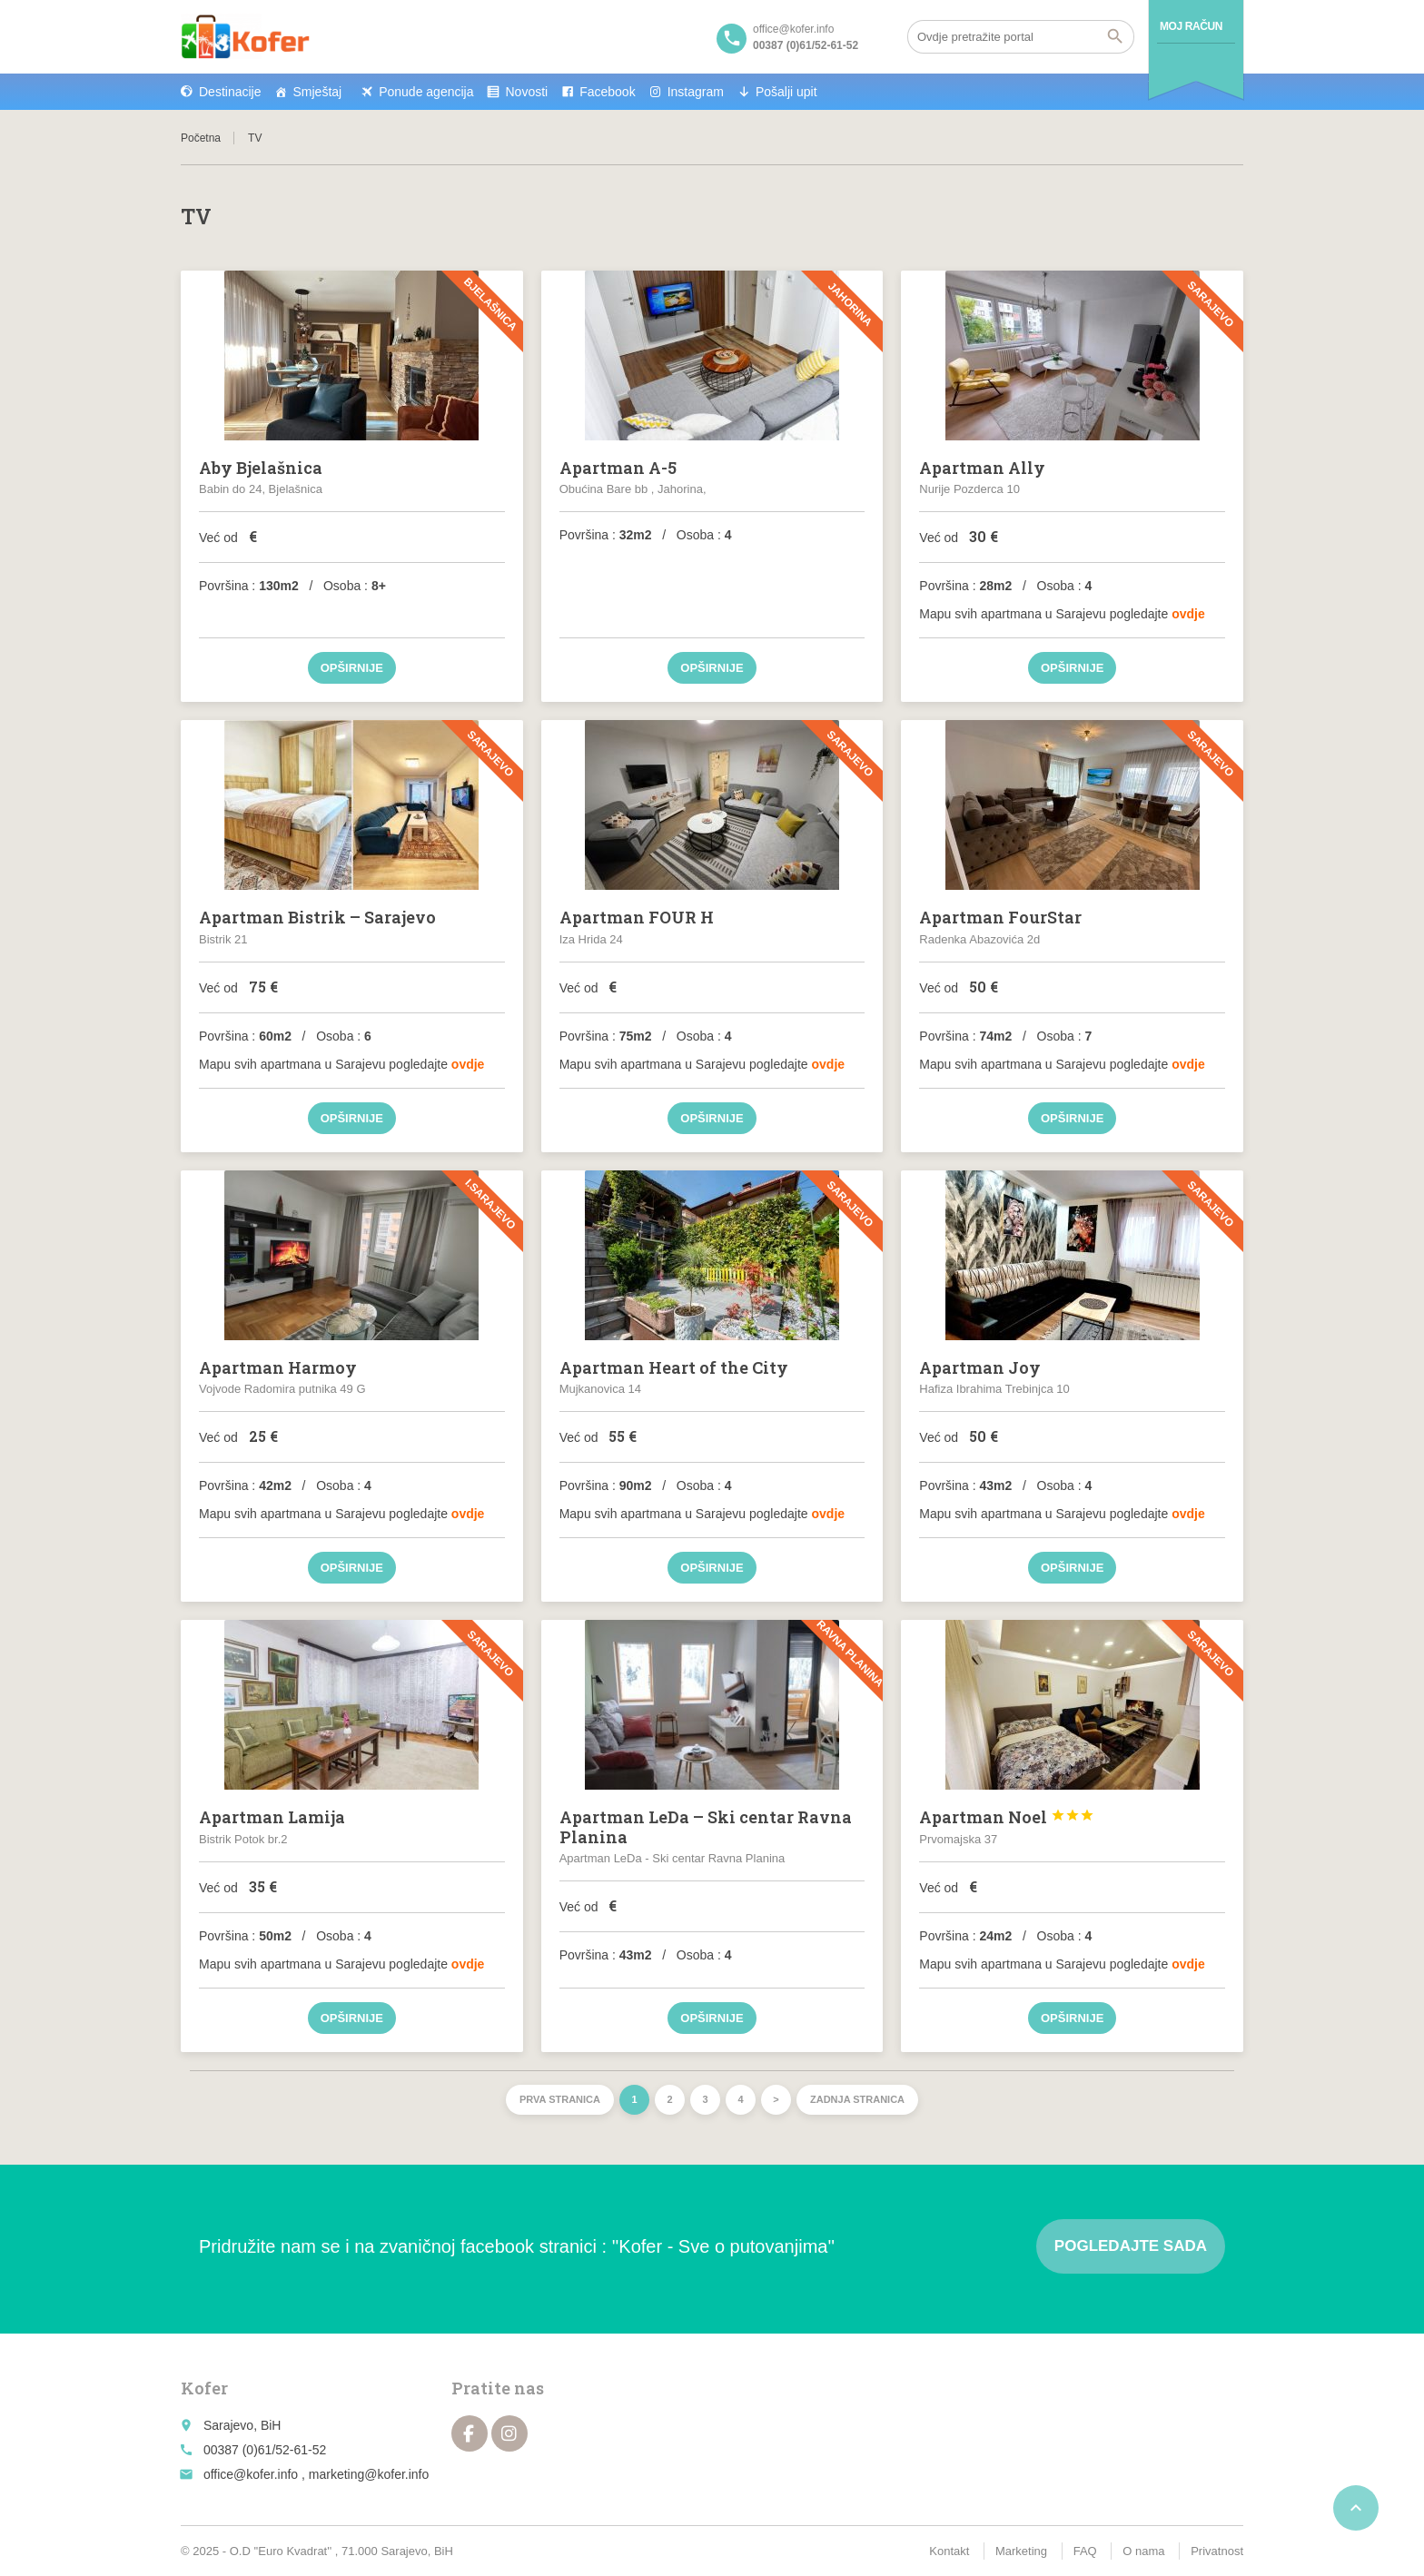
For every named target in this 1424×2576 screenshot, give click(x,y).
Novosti (526, 91)
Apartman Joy (980, 1367)
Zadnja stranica (857, 2099)
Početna (201, 138)
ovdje (1188, 614)
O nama (1143, 2551)
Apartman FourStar (1000, 917)
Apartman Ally (982, 468)
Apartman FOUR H (636, 917)
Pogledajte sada (1130, 2246)
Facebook (607, 91)
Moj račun (1191, 26)
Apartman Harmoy (278, 1367)
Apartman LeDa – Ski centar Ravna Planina (705, 1827)
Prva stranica (559, 2099)
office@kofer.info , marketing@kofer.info (316, 2474)
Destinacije (230, 91)
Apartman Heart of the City (673, 1367)
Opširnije (352, 668)
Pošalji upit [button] (786, 91)
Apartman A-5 (618, 468)
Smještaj (316, 91)
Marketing (1021, 2551)
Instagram (696, 91)
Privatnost (1217, 2551)
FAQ (1085, 2551)
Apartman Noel (1006, 1817)
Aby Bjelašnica (260, 468)
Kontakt (949, 2551)
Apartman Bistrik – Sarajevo (317, 917)
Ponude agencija (426, 91)
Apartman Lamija (272, 1817)
